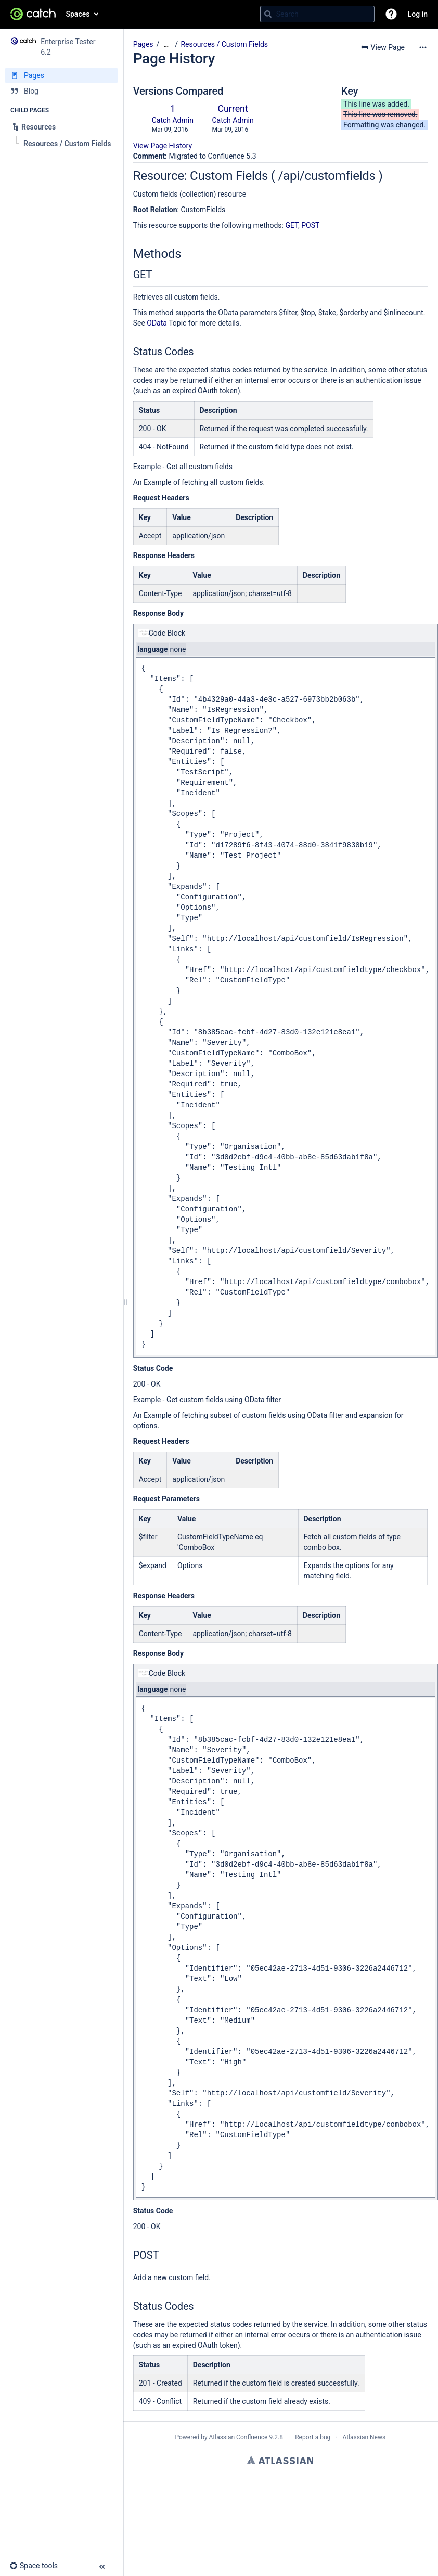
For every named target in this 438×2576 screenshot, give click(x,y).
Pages (143, 44)
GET (291, 225)
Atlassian (280, 2460)
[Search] (268, 14)
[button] (391, 14)
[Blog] (61, 91)
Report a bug (312, 2437)
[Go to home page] (33, 14)
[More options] (423, 47)
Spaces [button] (78, 14)
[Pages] (61, 75)
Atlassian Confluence (238, 2437)
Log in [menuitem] (418, 14)
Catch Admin (173, 120)
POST (310, 225)
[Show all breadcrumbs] (166, 44)
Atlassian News (364, 2437)
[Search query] (317, 14)
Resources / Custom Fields (224, 44)
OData (157, 323)
